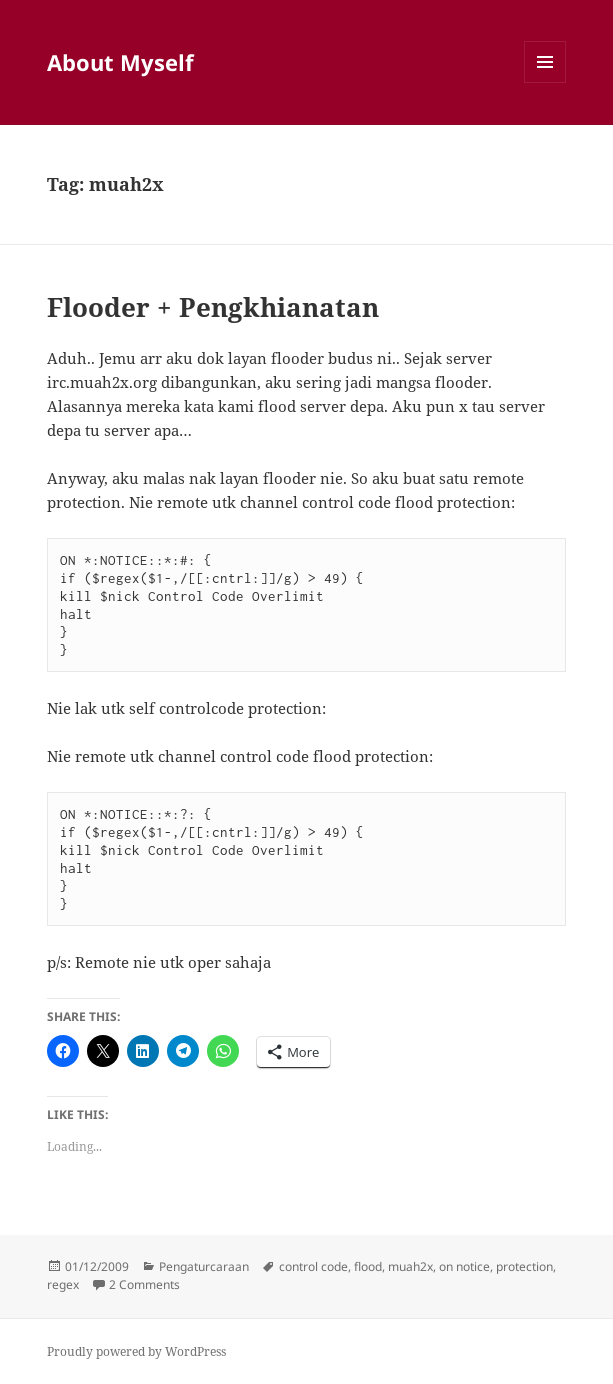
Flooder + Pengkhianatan (213, 307)
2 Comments (144, 1284)
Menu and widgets (545, 82)
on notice (464, 1266)
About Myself (120, 62)
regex (63, 1284)
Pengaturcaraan (204, 1266)
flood (368, 1266)
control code (313, 1266)
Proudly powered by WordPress (136, 1351)
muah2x (410, 1266)
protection (524, 1266)
